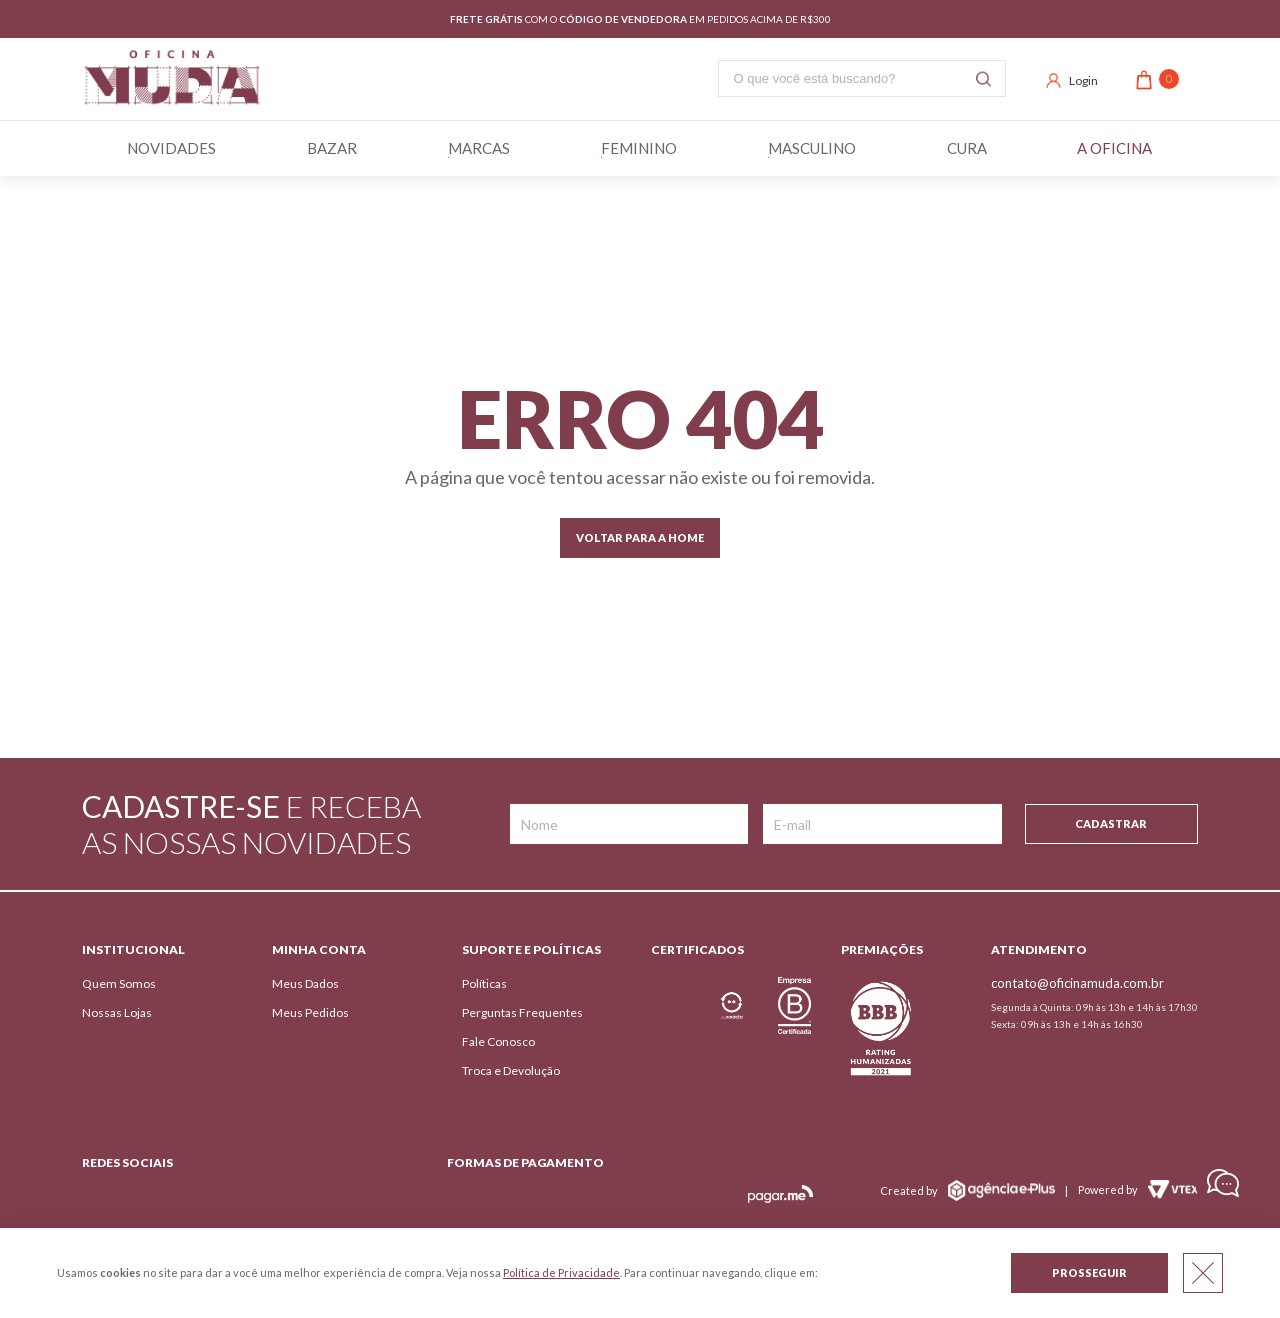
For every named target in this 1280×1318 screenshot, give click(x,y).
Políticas (484, 983)
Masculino (812, 148)
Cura (967, 148)
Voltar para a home (640, 537)
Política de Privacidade (561, 1272)
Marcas (479, 148)
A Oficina (1114, 148)
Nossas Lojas (117, 1012)
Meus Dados (305, 983)
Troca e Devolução (511, 1070)
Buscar (983, 78)
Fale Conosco (498, 1041)
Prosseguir (1089, 1272)
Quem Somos (119, 983)
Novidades (171, 148)
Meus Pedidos (310, 1012)
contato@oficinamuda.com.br (1077, 983)
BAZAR (332, 148)
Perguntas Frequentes (522, 1012)
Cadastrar (1111, 823)
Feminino (639, 148)
